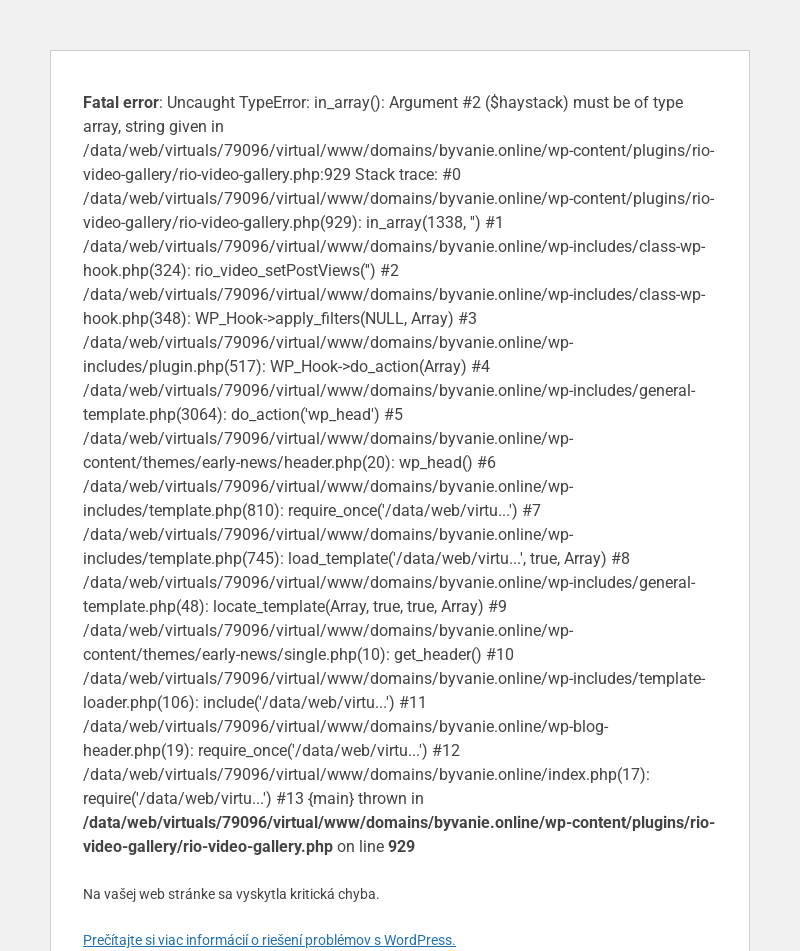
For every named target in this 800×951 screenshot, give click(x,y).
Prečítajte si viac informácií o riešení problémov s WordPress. (269, 940)
